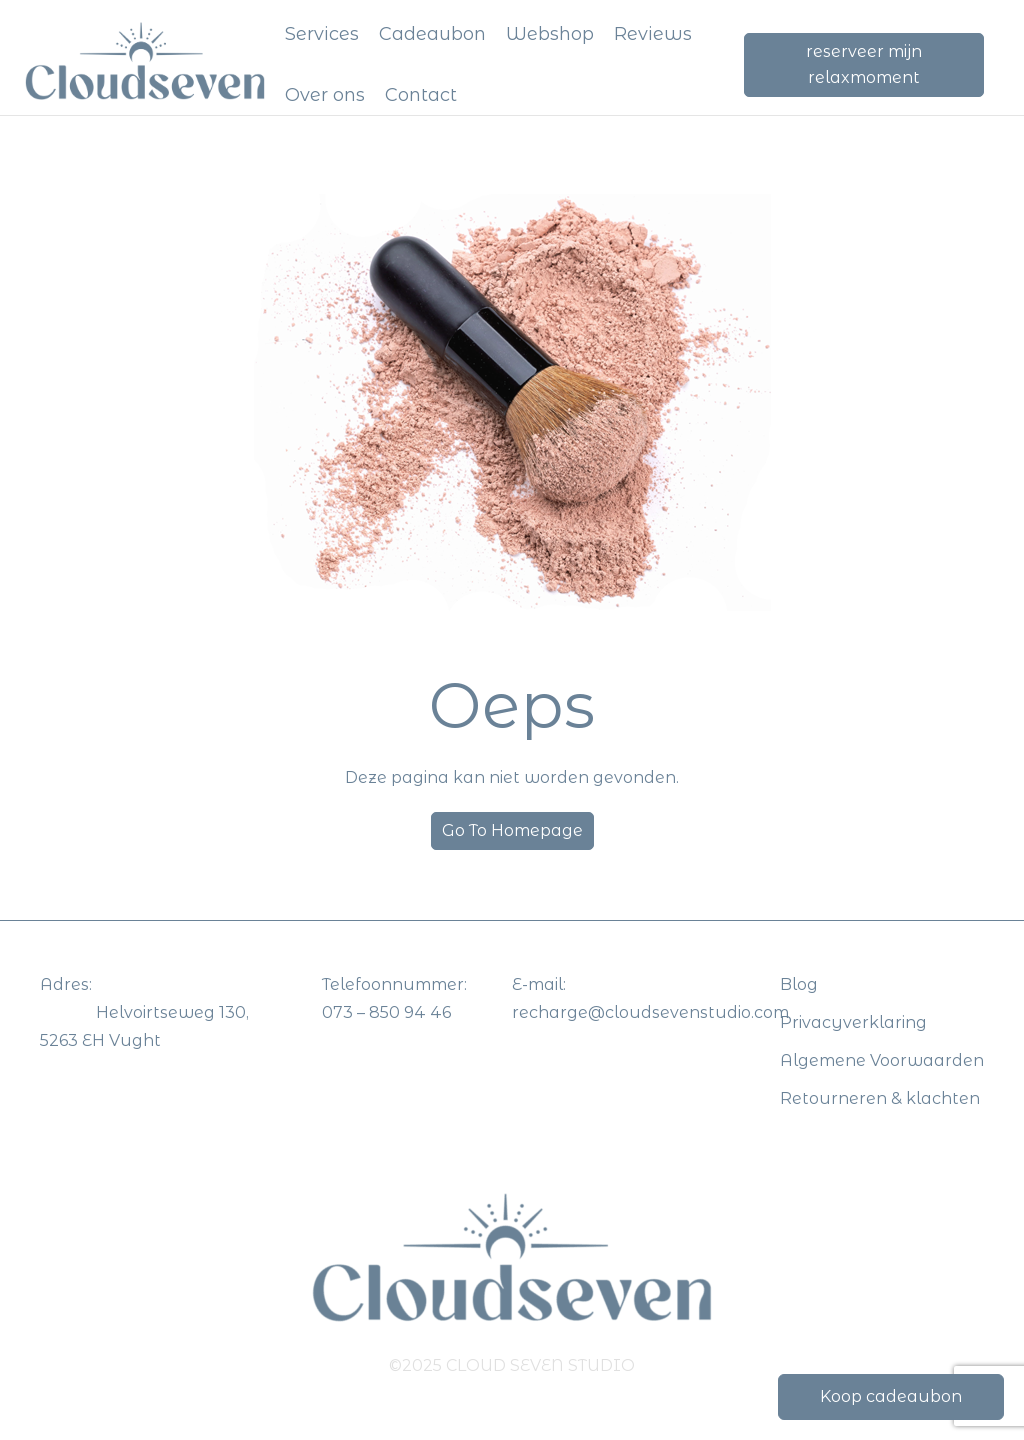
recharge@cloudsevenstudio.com (650, 1012)
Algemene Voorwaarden (882, 1060)
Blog (799, 984)
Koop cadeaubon (891, 1396)
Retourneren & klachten (880, 1098)
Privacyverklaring (853, 1022)
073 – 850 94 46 (386, 1012)
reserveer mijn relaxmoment (864, 64)
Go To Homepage (512, 830)
